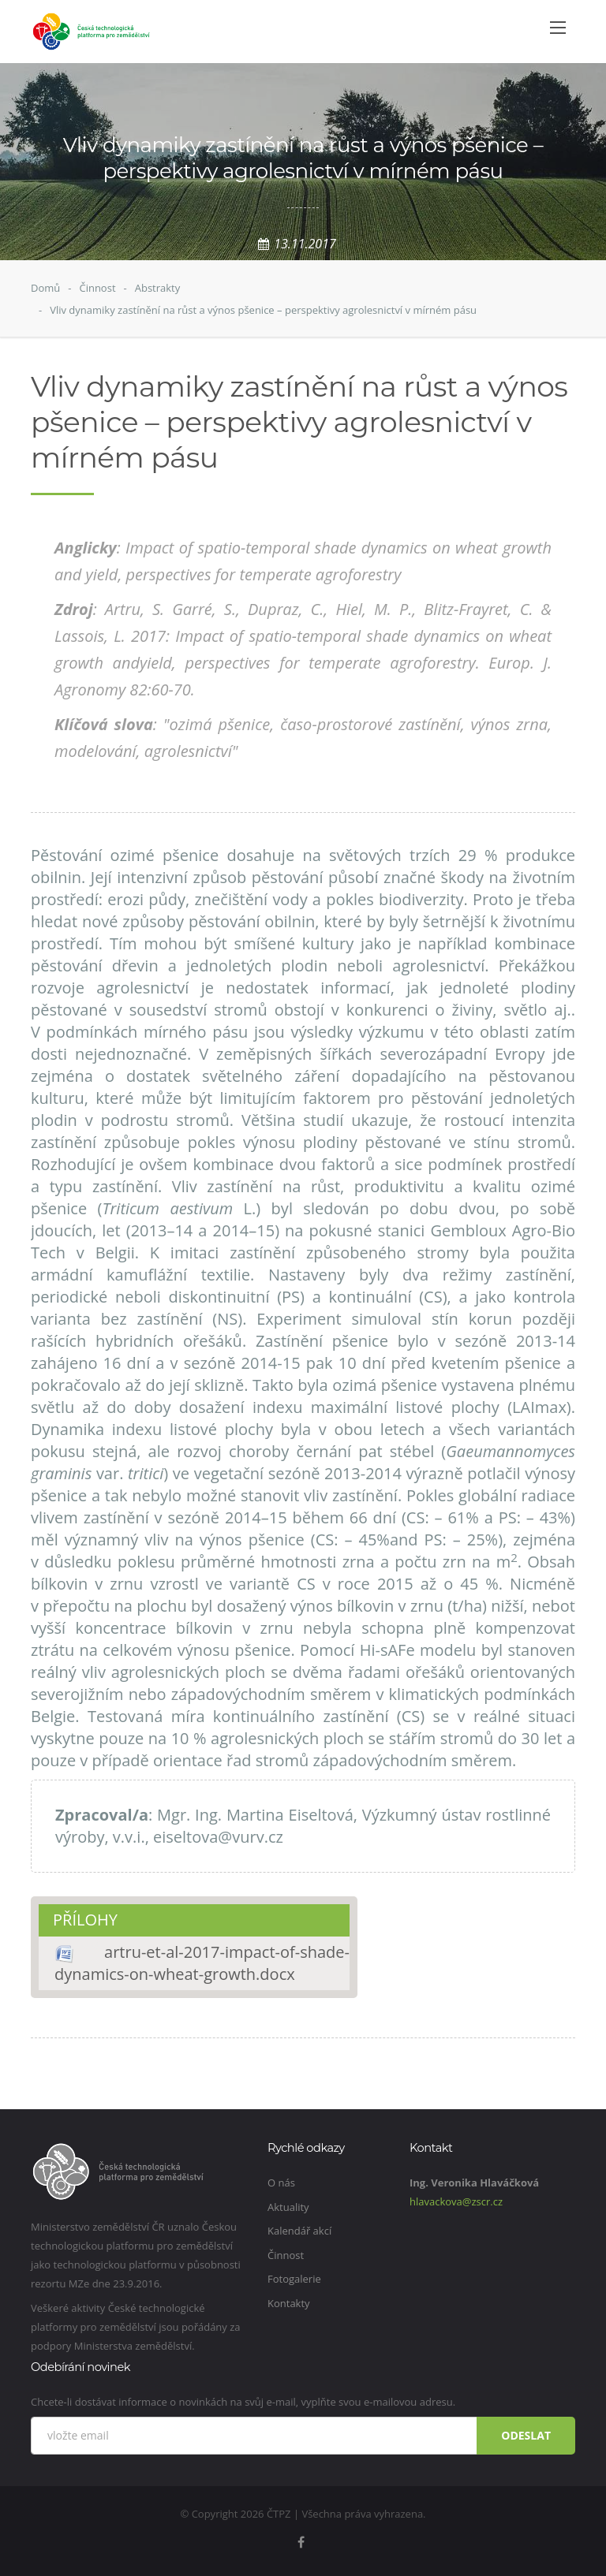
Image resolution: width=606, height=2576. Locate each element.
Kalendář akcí (299, 2231)
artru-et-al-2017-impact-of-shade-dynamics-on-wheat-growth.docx (202, 1963)
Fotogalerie (294, 2279)
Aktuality (288, 2207)
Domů (45, 288)
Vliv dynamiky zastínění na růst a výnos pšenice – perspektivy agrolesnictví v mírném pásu (263, 310)
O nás (281, 2182)
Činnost (97, 288)
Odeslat (526, 2435)
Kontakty (288, 2303)
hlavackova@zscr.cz (456, 2201)
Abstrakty (158, 288)
